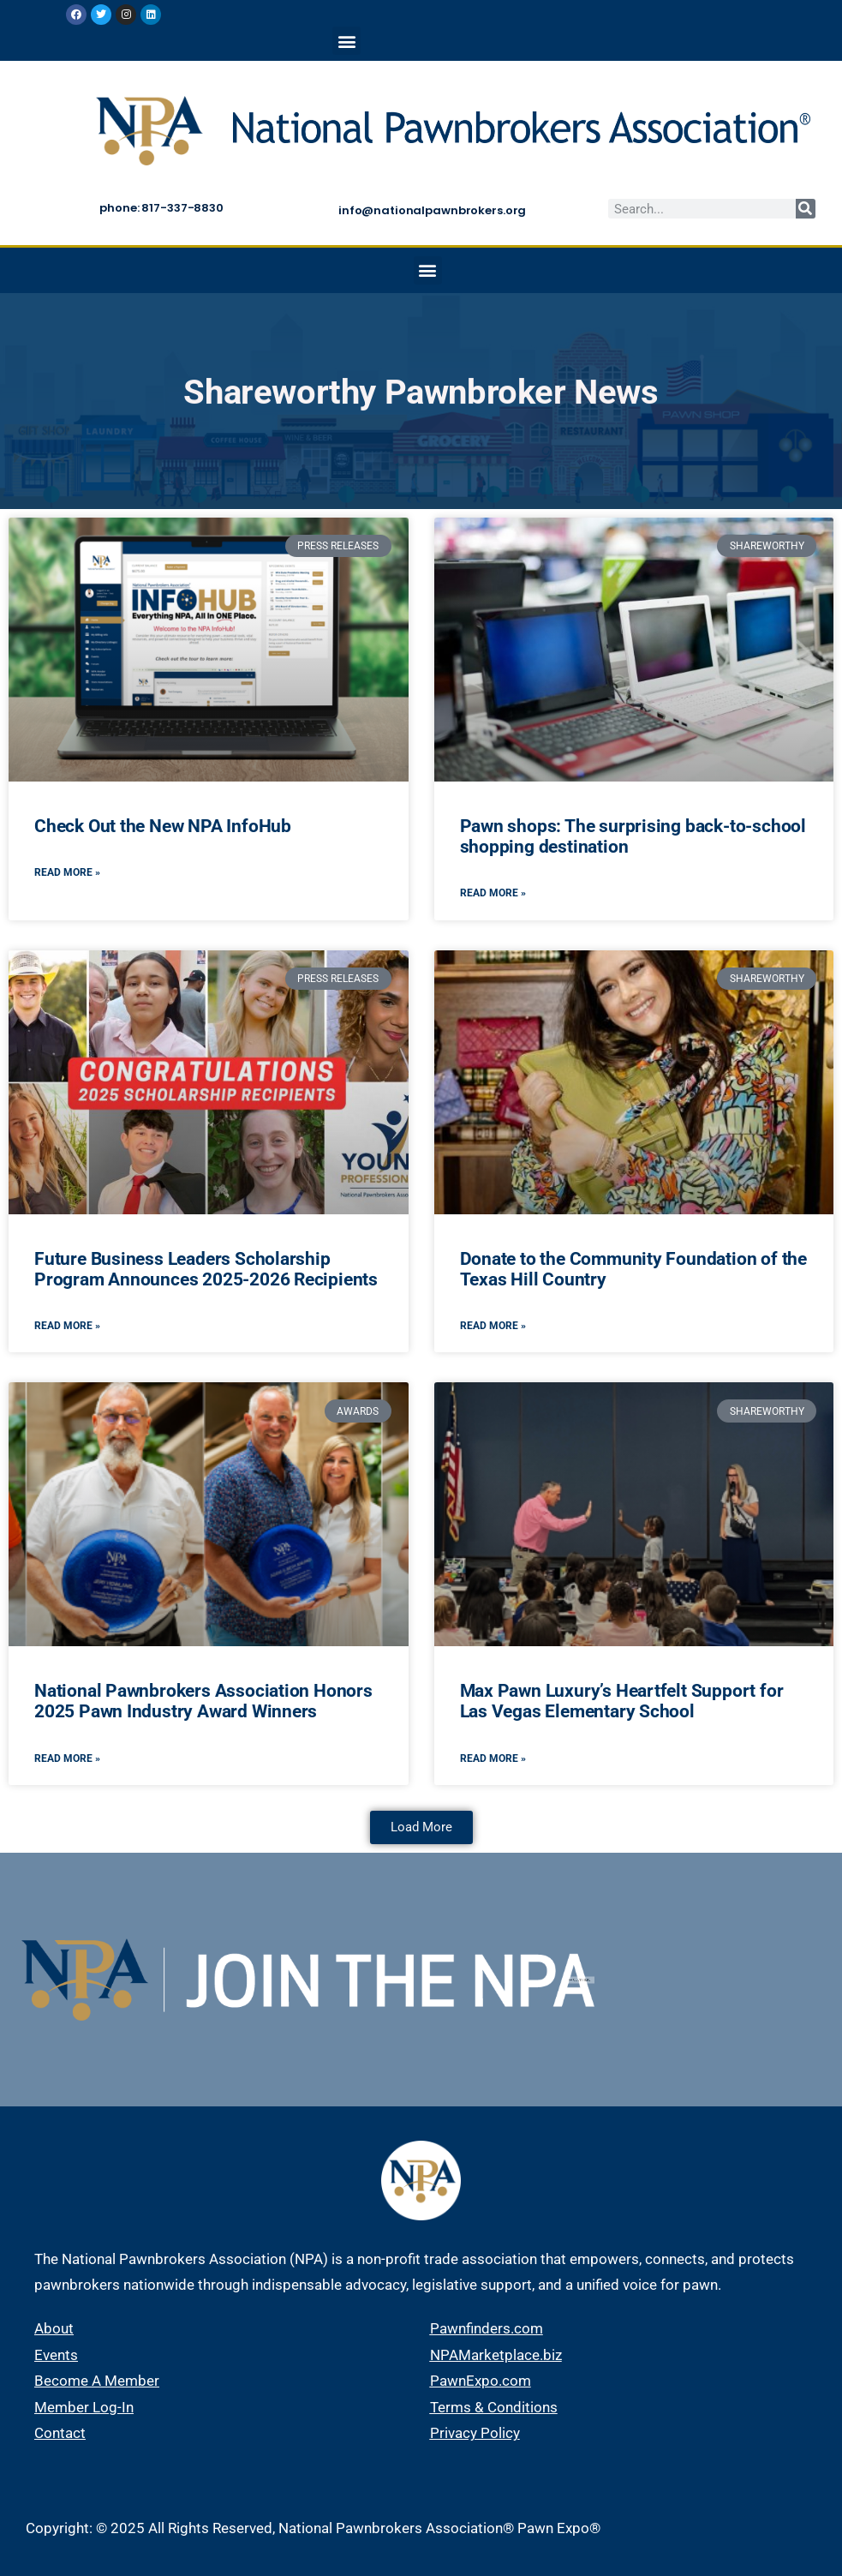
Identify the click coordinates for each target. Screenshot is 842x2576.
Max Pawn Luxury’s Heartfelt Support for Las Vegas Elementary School (622, 1701)
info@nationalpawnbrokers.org (432, 210)
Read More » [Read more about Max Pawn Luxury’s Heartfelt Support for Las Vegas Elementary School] (493, 1758)
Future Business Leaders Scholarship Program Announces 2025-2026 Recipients (206, 1269)
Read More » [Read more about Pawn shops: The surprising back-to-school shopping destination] (493, 893)
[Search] (805, 209)
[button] (346, 41)
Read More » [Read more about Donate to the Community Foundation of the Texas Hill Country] (493, 1326)
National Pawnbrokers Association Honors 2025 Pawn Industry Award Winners (203, 1701)
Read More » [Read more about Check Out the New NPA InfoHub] (67, 872)
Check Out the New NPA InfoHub (162, 826)
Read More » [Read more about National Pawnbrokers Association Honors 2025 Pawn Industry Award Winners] (67, 1758)
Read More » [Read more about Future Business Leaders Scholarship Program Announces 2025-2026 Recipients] (67, 1326)
